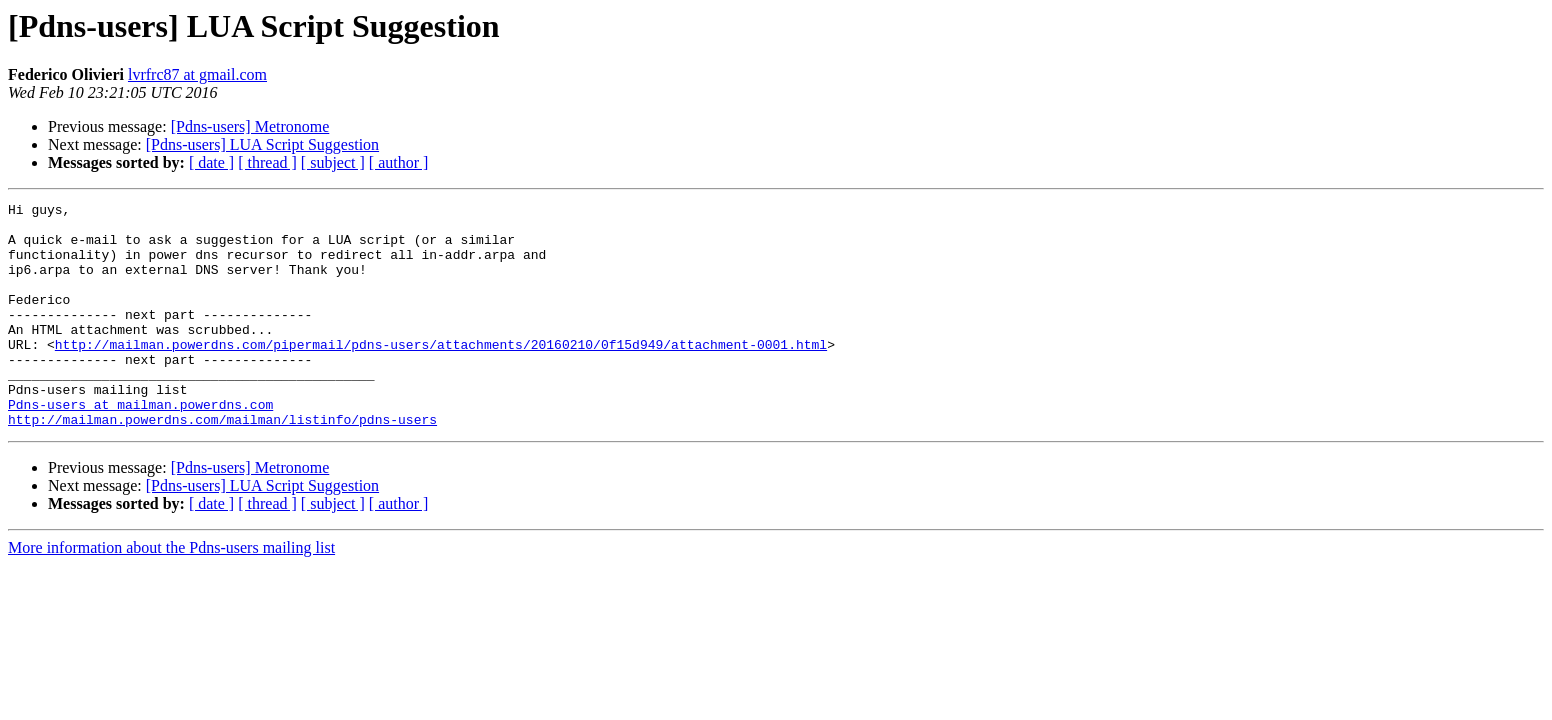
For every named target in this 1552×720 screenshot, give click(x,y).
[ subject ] (333, 162)
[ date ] (211, 162)
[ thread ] (267, 162)
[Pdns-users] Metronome (250, 126)
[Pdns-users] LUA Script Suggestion (262, 144)
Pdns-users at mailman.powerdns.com (140, 446)
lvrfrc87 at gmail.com (197, 74)
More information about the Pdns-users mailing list (171, 592)
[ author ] (399, 162)
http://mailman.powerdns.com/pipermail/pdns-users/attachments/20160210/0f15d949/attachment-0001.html (441, 374)
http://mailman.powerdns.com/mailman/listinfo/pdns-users (222, 464)
